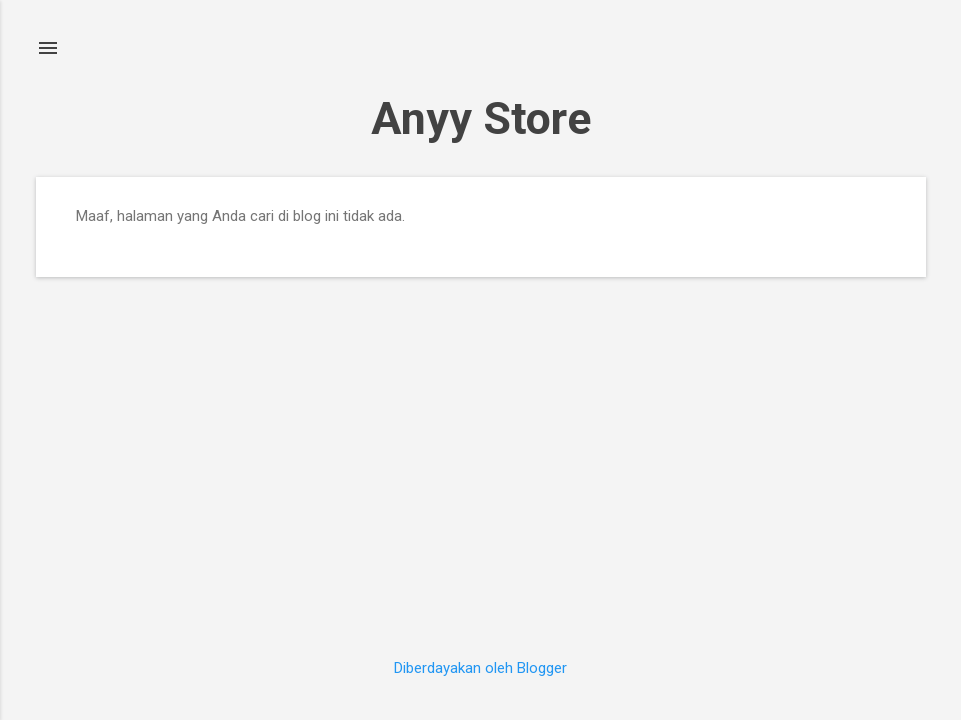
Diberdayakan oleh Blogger (480, 668)
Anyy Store (481, 118)
